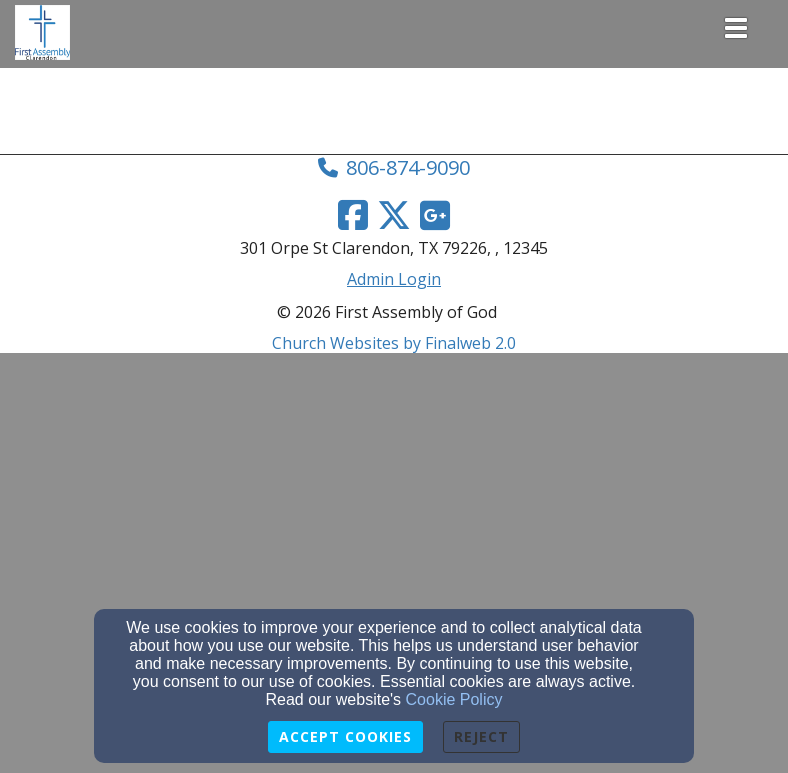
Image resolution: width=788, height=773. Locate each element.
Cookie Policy (454, 699)
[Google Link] (435, 215)
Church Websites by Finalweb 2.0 (394, 343)
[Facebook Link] (353, 215)
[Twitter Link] (394, 215)
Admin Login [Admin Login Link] (394, 279)
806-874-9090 (408, 167)
